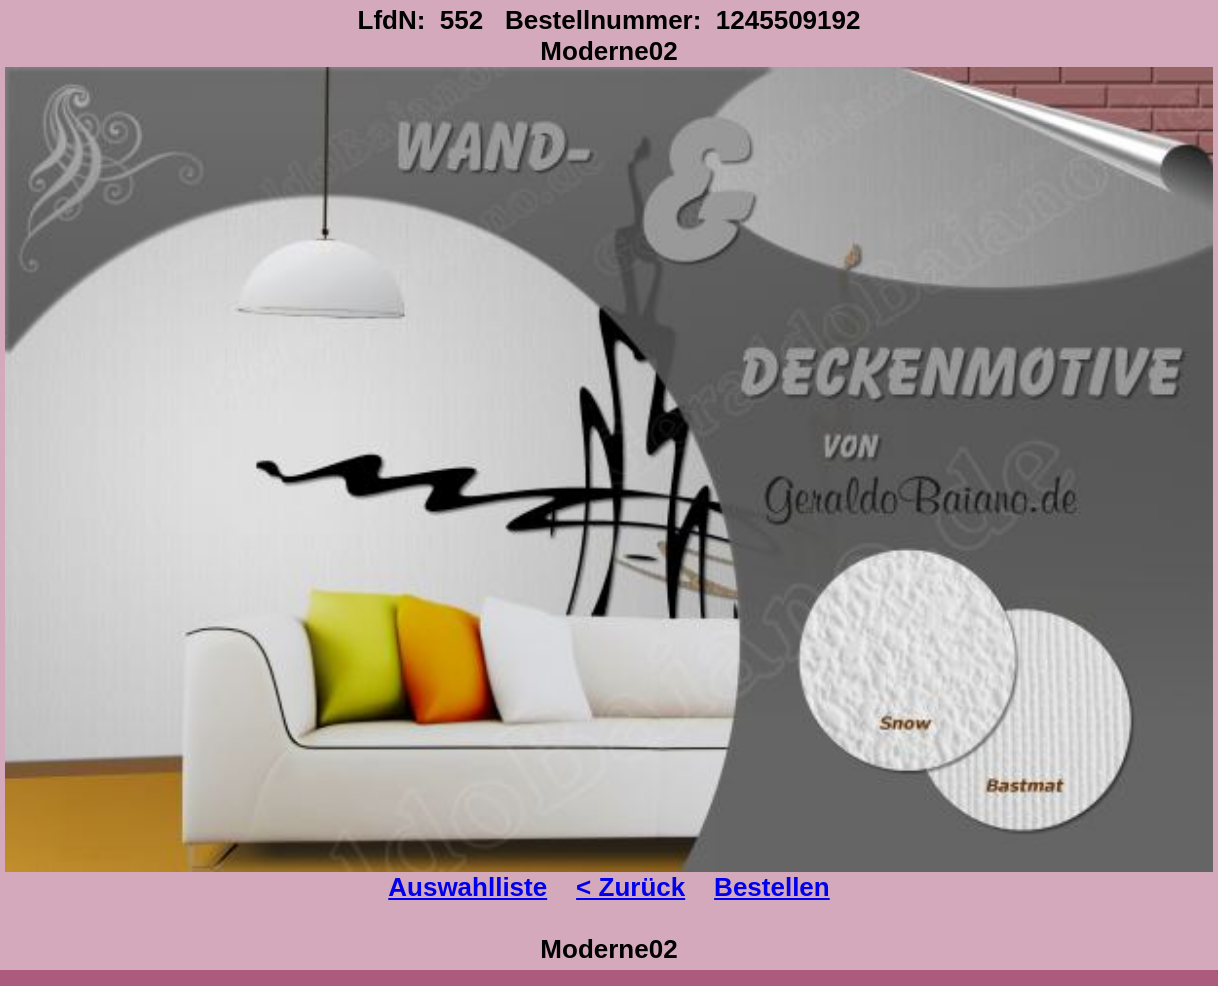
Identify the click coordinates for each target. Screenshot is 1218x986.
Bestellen (772, 887)
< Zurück (630, 887)
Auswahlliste (467, 887)
